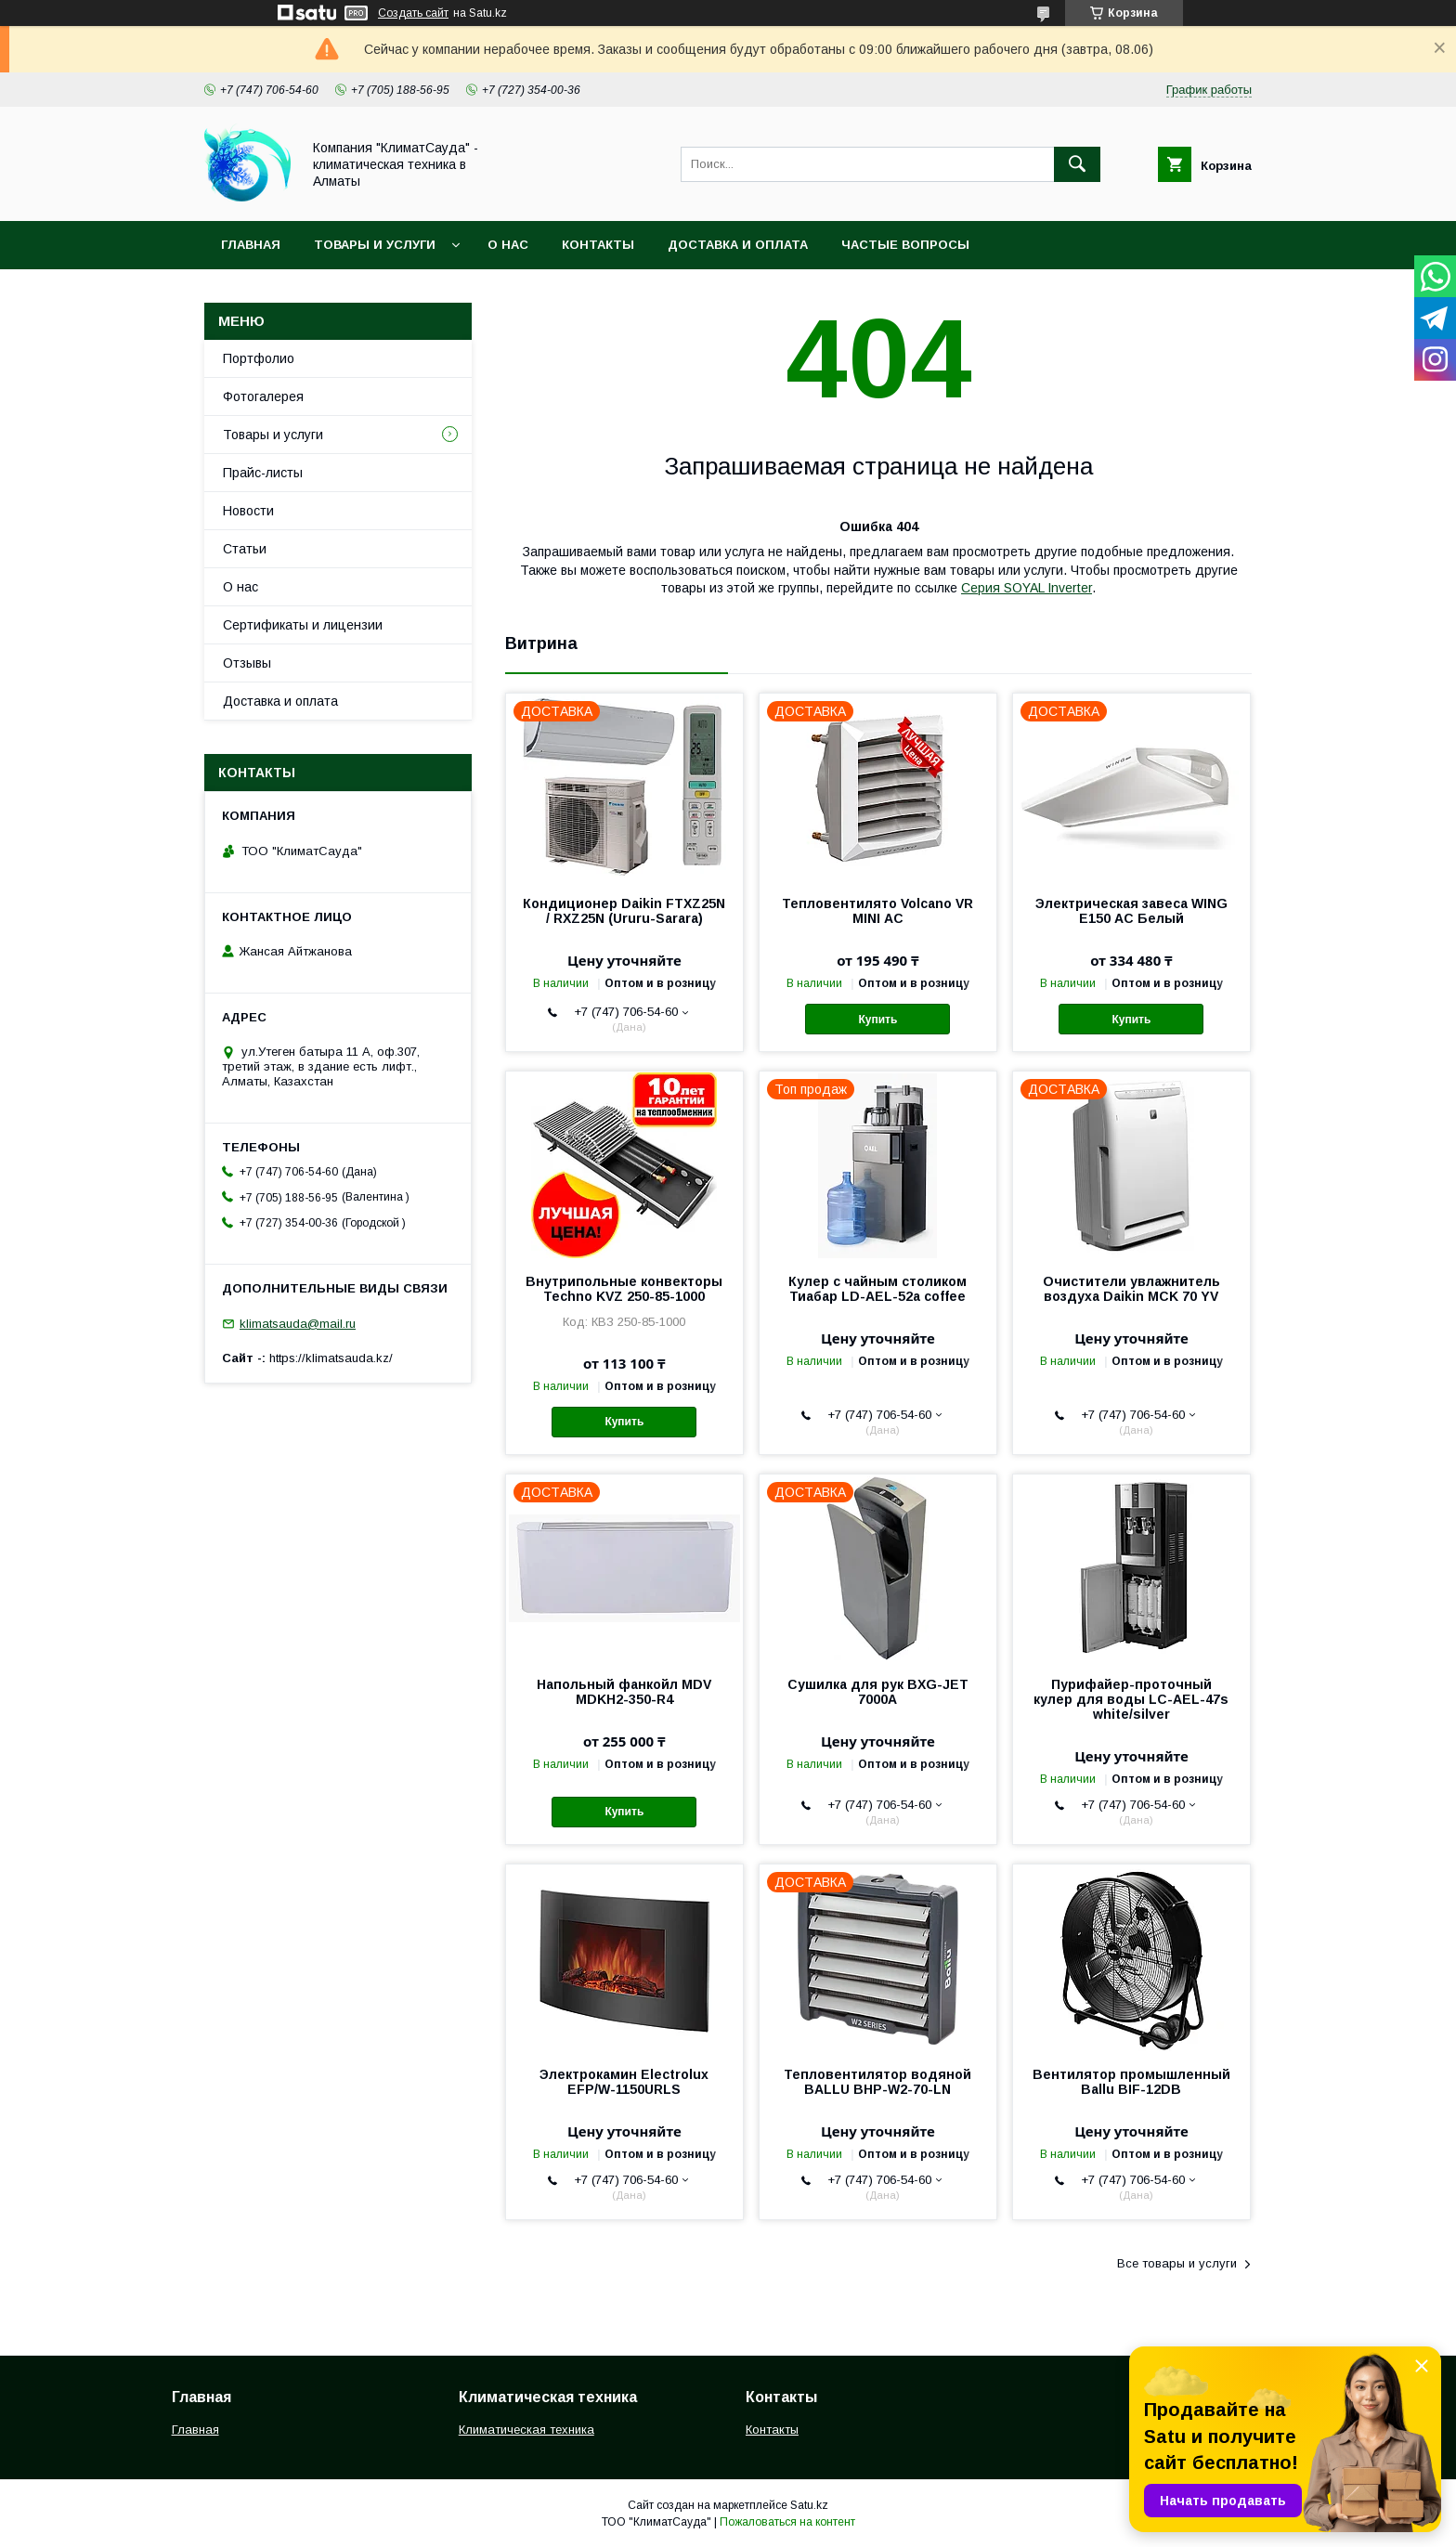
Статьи (244, 548)
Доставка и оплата (738, 245)
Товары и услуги (375, 245)
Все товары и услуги (1177, 2263)
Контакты (598, 245)
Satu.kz (809, 2505)
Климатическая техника (526, 2430)
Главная (250, 245)
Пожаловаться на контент (787, 2521)
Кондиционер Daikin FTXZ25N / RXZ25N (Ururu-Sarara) (624, 911)
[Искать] (1077, 164)
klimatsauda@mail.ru (298, 1324)
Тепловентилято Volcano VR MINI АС (877, 911)
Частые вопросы (905, 245)
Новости (248, 510)
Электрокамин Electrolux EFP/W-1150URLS (624, 2082)
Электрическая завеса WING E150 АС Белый (1131, 911)
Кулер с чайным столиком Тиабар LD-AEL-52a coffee (877, 1289)
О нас (508, 245)
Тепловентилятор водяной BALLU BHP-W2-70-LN (877, 2082)
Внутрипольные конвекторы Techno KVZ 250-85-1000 (624, 1289)
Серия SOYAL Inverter (1026, 587)
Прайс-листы (263, 472)
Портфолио (258, 358)
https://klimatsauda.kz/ (331, 1358)
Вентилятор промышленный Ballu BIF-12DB (1131, 2082)
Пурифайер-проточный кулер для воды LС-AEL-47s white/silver (1131, 1699)
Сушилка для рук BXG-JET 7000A (877, 1692)
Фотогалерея (263, 396)
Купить (877, 1019)
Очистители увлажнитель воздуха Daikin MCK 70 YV (1131, 1289)
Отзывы (247, 663)
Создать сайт (413, 12)
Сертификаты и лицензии (303, 624)
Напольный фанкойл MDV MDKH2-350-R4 (624, 1692)
